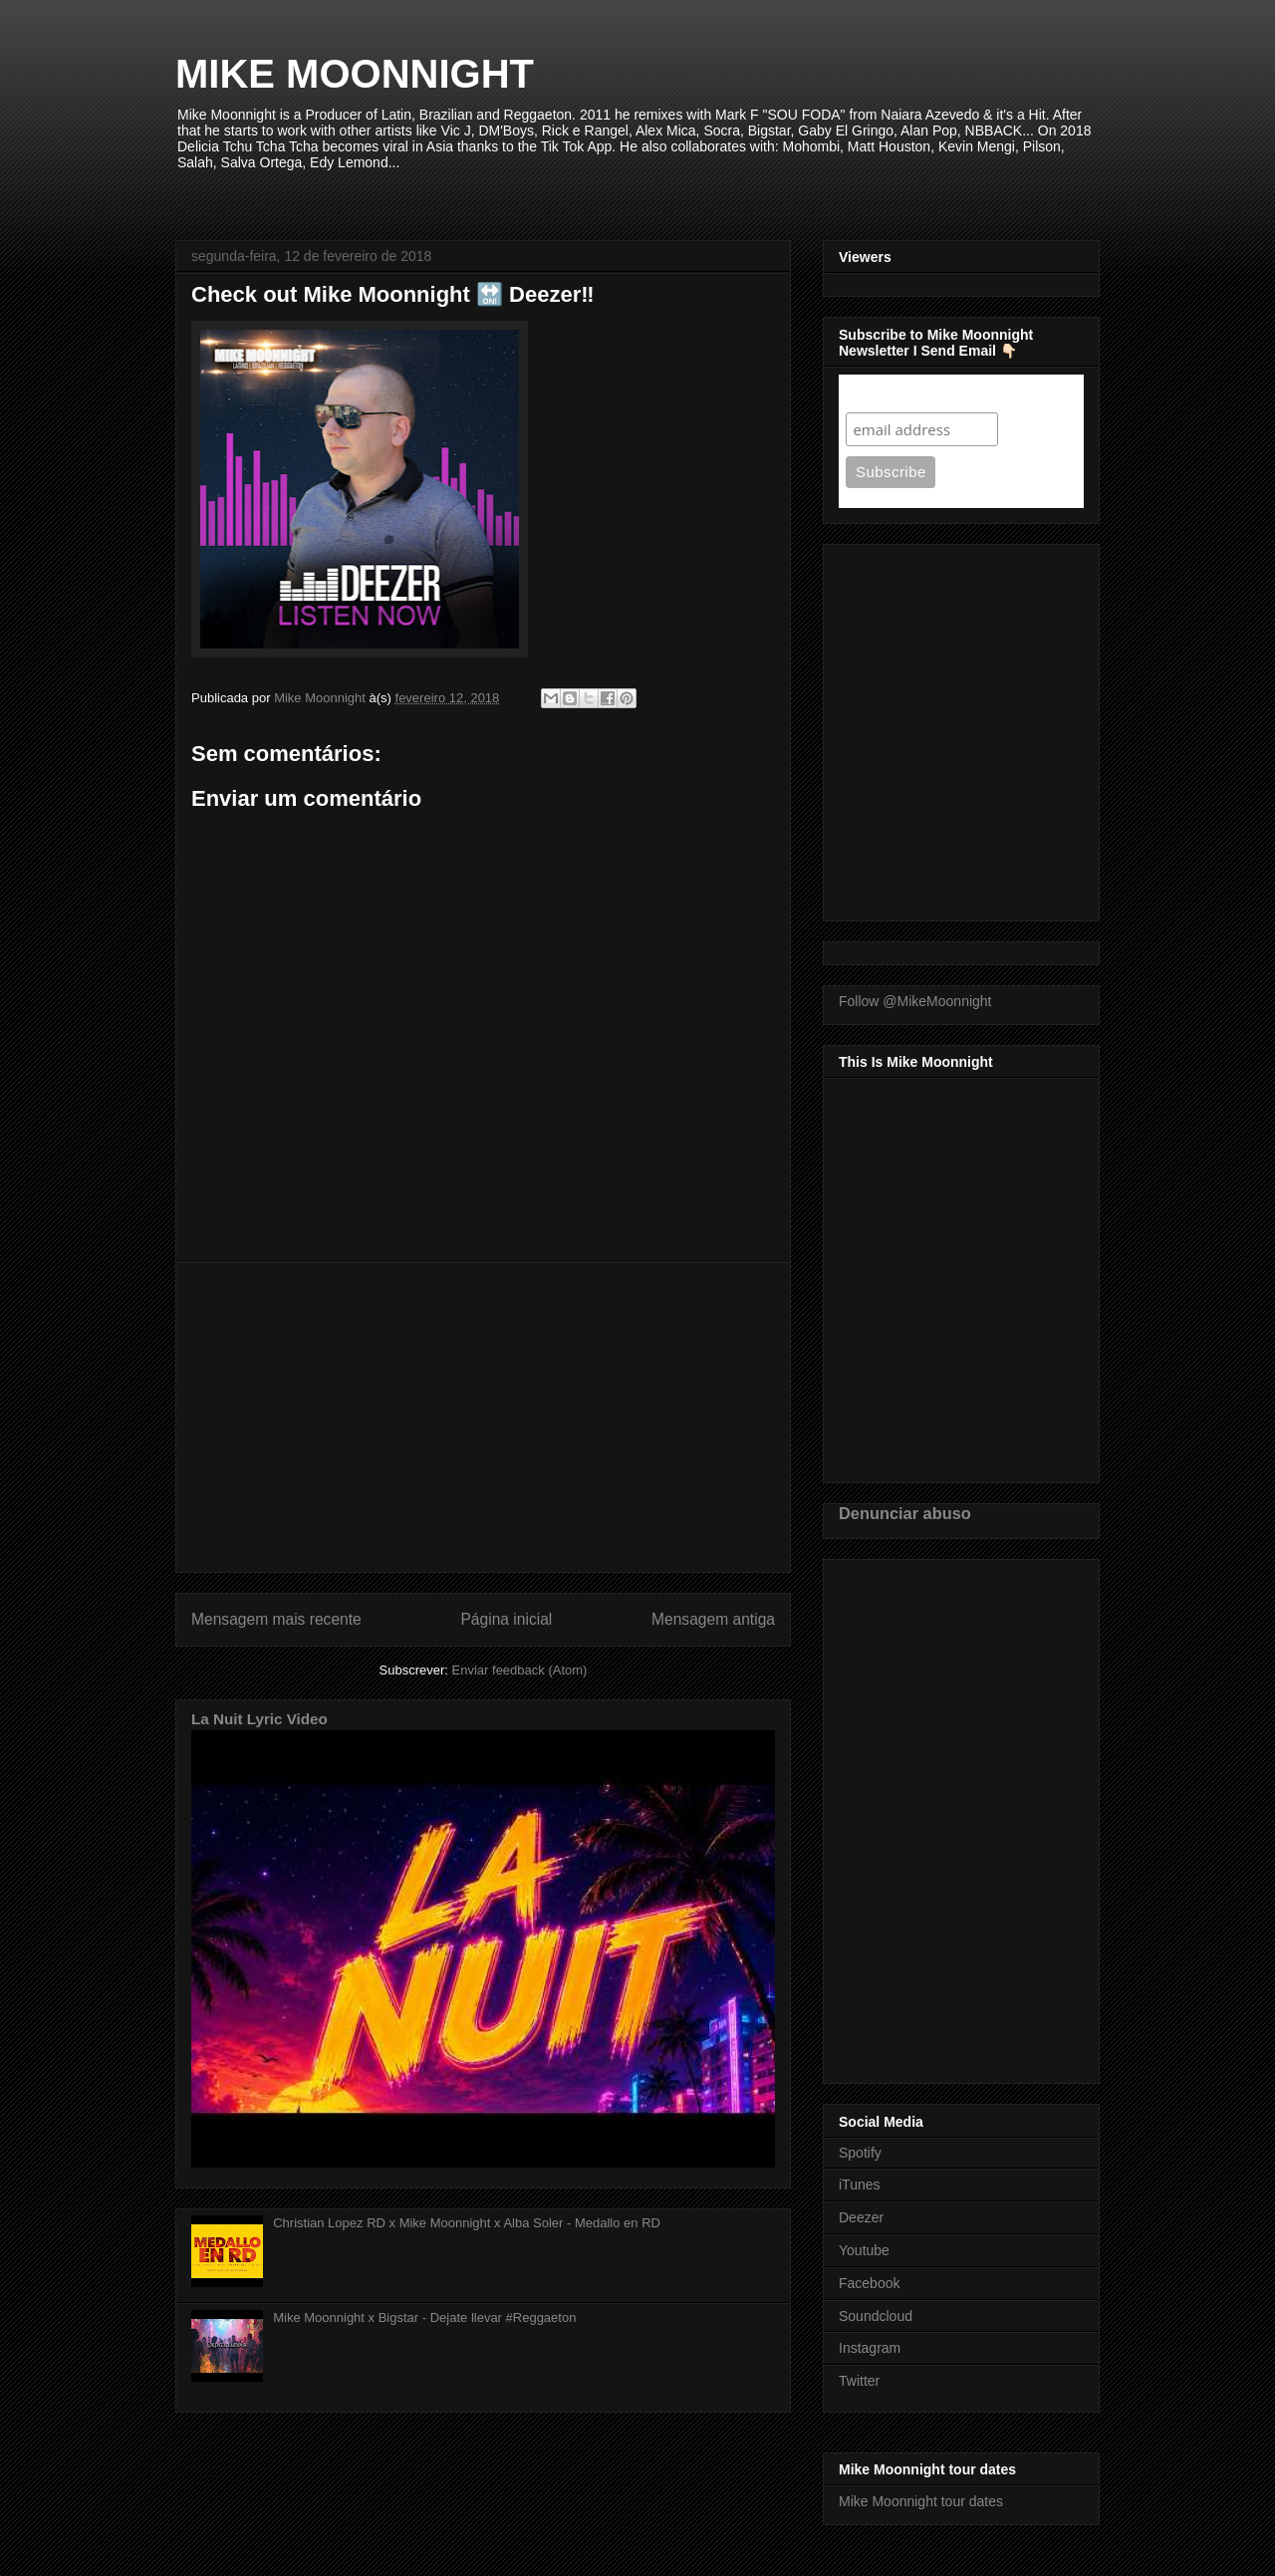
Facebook (869, 2283)
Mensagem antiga (713, 1619)
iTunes (860, 2184)
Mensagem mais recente (276, 1619)
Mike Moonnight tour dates (921, 2501)
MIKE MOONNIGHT (354, 74)
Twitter (859, 2381)
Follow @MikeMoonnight (915, 1001)
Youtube (864, 2250)
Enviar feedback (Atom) (520, 1670)
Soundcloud (875, 2316)
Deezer (861, 2217)
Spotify (860, 2153)
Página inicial (506, 1619)
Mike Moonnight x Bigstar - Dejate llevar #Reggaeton (424, 2317)
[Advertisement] (483, 1417)
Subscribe (884, 393)
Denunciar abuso (905, 1513)
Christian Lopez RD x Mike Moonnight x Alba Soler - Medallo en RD (466, 2222)
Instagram (869, 2348)
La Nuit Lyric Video (259, 1718)
